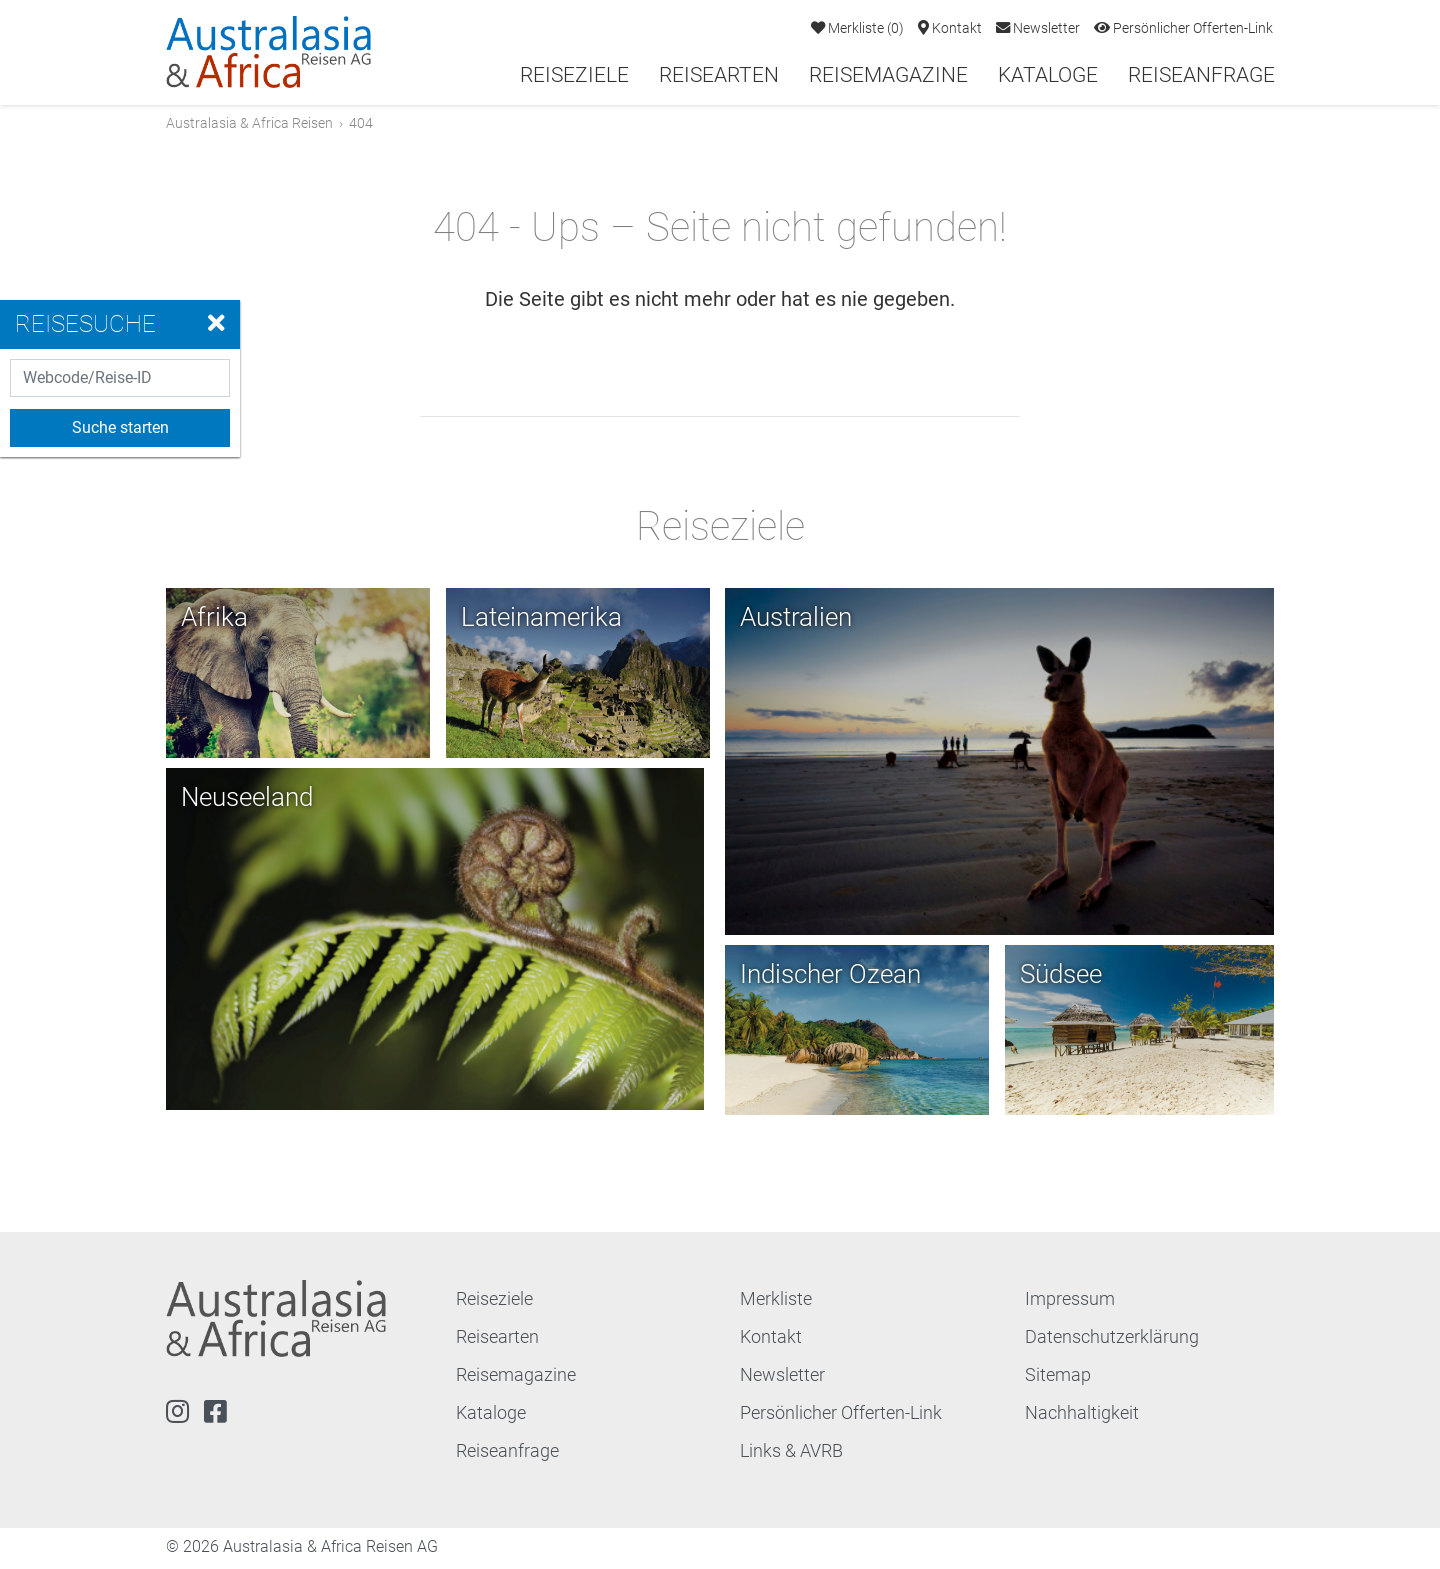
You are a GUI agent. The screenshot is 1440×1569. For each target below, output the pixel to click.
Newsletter (1038, 28)
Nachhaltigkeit (1082, 1415)
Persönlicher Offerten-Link (1183, 28)
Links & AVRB (791, 1453)
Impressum (1070, 1301)
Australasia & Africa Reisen (249, 123)
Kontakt (950, 28)
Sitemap (1058, 1377)
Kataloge (1048, 75)
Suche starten (120, 427)
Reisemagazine (888, 75)
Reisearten (719, 75)
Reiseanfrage (1201, 75)
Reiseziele (574, 75)
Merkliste (857, 28)
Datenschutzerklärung (1112, 1339)
